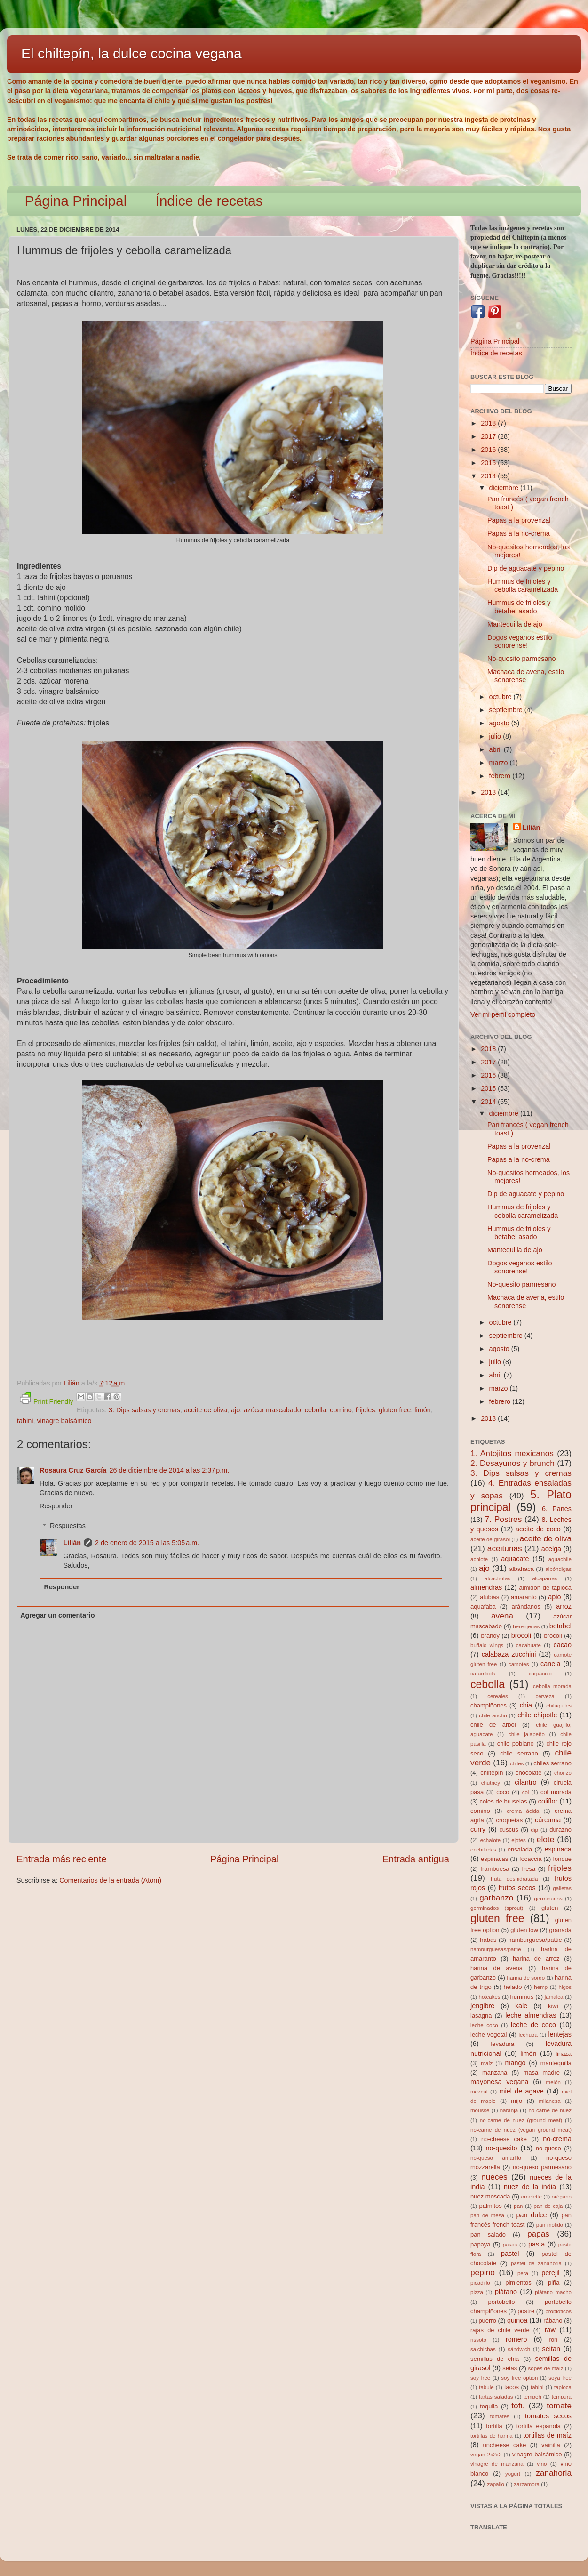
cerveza (544, 1696)
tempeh (532, 2396)
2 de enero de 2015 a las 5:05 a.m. (147, 1542)
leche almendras (530, 2015)
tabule (486, 2387)
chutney (490, 1783)
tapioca (563, 2387)
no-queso (548, 2148)
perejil (550, 2273)
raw (550, 2330)
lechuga (528, 2034)
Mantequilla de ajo (514, 624)
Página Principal (76, 201)
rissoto (478, 2340)
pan (518, 2206)
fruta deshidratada (514, 1879)
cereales (497, 1696)
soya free (560, 2378)
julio (496, 736)
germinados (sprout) (496, 1908)
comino (340, 1410)
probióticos (558, 2311)
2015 (489, 463)
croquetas (509, 1820)
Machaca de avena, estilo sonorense (525, 676)
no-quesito (501, 2148)
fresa (528, 1868)
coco (502, 1791)
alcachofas (497, 1578)
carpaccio (540, 1673)
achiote (479, 1559)
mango (515, 2063)
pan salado (488, 2234)
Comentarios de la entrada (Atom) (110, 1880)
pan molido (549, 2225)
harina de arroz (536, 1958)
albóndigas (558, 1569)
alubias (489, 1597)
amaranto (524, 1597)
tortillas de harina (491, 2436)
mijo (516, 2100)
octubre (501, 696)
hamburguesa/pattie (535, 1939)
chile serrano (519, 1753)
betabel (560, 1626)
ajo (235, 1410)
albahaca (521, 1568)
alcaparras (544, 1578)
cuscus (508, 1829)
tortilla (494, 2426)
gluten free (395, 1410)
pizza (476, 2292)
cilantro (525, 1782)
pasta (536, 2244)
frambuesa (494, 1868)
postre (525, 2311)
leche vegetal (488, 2034)
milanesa (549, 2101)
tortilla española (538, 2426)
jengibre (482, 2006)
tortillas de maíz (547, 2435)
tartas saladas (496, 2396)
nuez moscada (490, 2196)
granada (560, 1929)
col (525, 1792)
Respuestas (68, 1526)
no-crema (557, 2138)
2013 (489, 792)
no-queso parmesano (542, 2167)
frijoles (365, 1410)
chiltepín (491, 1772)
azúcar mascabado (272, 1410)
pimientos (518, 2282)
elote (545, 1839)
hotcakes (490, 1997)
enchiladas (483, 1849)
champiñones (488, 1705)
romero (516, 2339)
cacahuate (528, 1645)
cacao (563, 1645)
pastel (510, 2253)
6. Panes (557, 1509)
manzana (494, 2072)
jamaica (554, 1997)
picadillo (480, 2283)
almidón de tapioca (545, 1587)
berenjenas (526, 1626)
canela (550, 1663)
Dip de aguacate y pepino (525, 568)
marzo (499, 762)
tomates (499, 2416)
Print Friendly (46, 1398)
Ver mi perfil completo (502, 1014)
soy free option (519, 2378)
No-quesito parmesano (521, 658)
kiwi (553, 2006)
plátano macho (553, 2292)
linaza (564, 2053)
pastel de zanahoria (536, 2263)
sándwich (519, 2349)
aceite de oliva (205, 1410)
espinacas (494, 1858)
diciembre (504, 487)
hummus (522, 1996)
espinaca (558, 1849)
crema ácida (523, 1811)
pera (522, 2273)
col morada (556, 1791)
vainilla (550, 2444)
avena (502, 1615)
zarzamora (527, 2484)
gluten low (524, 1929)
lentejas (560, 2034)
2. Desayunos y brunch (512, 1463)
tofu (518, 2405)
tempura (562, 2396)
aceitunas (504, 1548)
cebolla (315, 1410)
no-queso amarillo (495, 2158)
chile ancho (493, 1715)
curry (477, 1829)
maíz (487, 2063)
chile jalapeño (527, 1734)
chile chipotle (537, 1715)
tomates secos (548, 2416)
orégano (562, 2196)
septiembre (506, 710)
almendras (486, 1587)
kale (521, 2006)
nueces (494, 2177)
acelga (551, 1549)
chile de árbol (493, 1724)
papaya (480, 2244)
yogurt (512, 2474)
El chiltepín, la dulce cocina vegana (131, 53)
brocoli (521, 1635)
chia (526, 1705)
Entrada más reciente (61, 1859)
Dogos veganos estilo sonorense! (519, 641)
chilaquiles (559, 1705)
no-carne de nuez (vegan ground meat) (521, 2130)
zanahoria (554, 2473)
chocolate (528, 1772)
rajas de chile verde (500, 2330)
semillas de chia (494, 2358)
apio (554, 1597)
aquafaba (483, 1606)
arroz (564, 1606)
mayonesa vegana (499, 2081)
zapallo (496, 2484)
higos (565, 1987)
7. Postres (503, 1519)
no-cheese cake (504, 2138)
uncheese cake (504, 2444)
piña (554, 2282)
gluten (549, 1907)
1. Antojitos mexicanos (512, 1453)
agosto (500, 723)
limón (422, 1410)
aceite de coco (538, 1529)
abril (496, 749)
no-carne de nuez (550, 2110)
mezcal (478, 2091)
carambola (483, 1673)
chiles (517, 1763)
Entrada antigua (415, 1859)
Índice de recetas (208, 201)
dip (534, 1830)
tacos (511, 2387)
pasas (510, 2244)
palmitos (490, 2205)
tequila (489, 2406)
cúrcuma (548, 1820)
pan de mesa (487, 2215)
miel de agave (522, 2091)
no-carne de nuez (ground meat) (521, 2120)
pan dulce (531, 2215)
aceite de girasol (490, 1539)
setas (509, 2368)
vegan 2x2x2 (485, 2454)
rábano (552, 2320)
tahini (25, 1421)
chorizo (563, 1773)
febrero (501, 776)
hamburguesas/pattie (495, 1949)
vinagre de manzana (497, 2464)
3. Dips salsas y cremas (144, 1410)
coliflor (548, 1801)
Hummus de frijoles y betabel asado (518, 606)
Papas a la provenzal (518, 520)
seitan (551, 2348)
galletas (562, 1888)
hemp (541, 1987)
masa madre (541, 2072)
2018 (489, 423)
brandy (490, 1635)
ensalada (520, 1849)
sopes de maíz (546, 2368)
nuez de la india (530, 2186)
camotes (519, 1664)
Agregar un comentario (57, 1615)
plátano (506, 2291)
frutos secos (517, 1888)
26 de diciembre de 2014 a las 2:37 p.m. (169, 1470)
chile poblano (515, 1743)
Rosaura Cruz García (73, 1470)
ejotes (518, 1840)
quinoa (517, 2320)
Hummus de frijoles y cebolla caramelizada (522, 585)
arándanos (526, 1606)
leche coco (484, 2025)
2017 (489, 436)
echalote (490, 1840)
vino (542, 2464)
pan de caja (548, 2206)
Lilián (72, 1542)
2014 (489, 476)
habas (488, 1939)
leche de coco (533, 2025)
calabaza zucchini (509, 1654)
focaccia (530, 1858)
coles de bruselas (503, 1801)
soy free (480, 2378)
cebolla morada (552, 1686)
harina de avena (496, 1968)
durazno (560, 1829)
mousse (479, 2110)
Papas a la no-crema (518, 533)
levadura (502, 2043)
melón (553, 2082)
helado (513, 1986)
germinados (548, 1898)
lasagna (481, 2015)
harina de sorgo (526, 1977)
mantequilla (556, 2063)
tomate (559, 2405)
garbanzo (496, 1897)
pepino (482, 2272)
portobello (501, 2301)
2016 (489, 449)
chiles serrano (552, 1763)
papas (538, 2233)
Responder (56, 1506)
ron (553, 2339)
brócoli (553, 1635)
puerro (487, 2320)
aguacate (515, 1558)
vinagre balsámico (64, 1421)
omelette (531, 2196)
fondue (562, 1858)
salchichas (483, 2349)
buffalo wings (486, 1645)
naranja (509, 2110)
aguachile (560, 1559)
